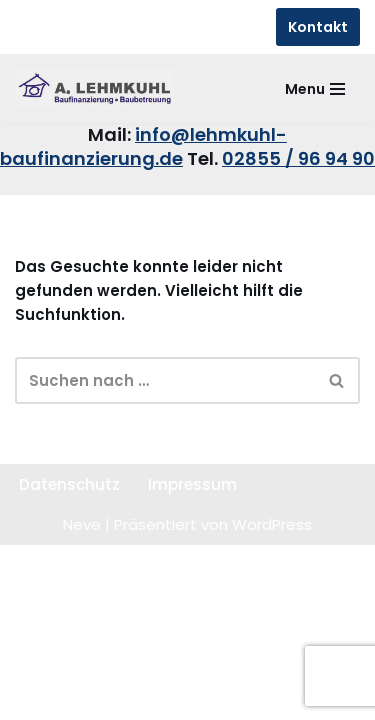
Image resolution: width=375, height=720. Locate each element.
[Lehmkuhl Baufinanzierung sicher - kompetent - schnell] (95, 88)
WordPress (272, 524)
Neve (82, 524)
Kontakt (318, 27)
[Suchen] (165, 380)
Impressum (192, 484)
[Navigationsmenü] (315, 89)
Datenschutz (69, 484)
